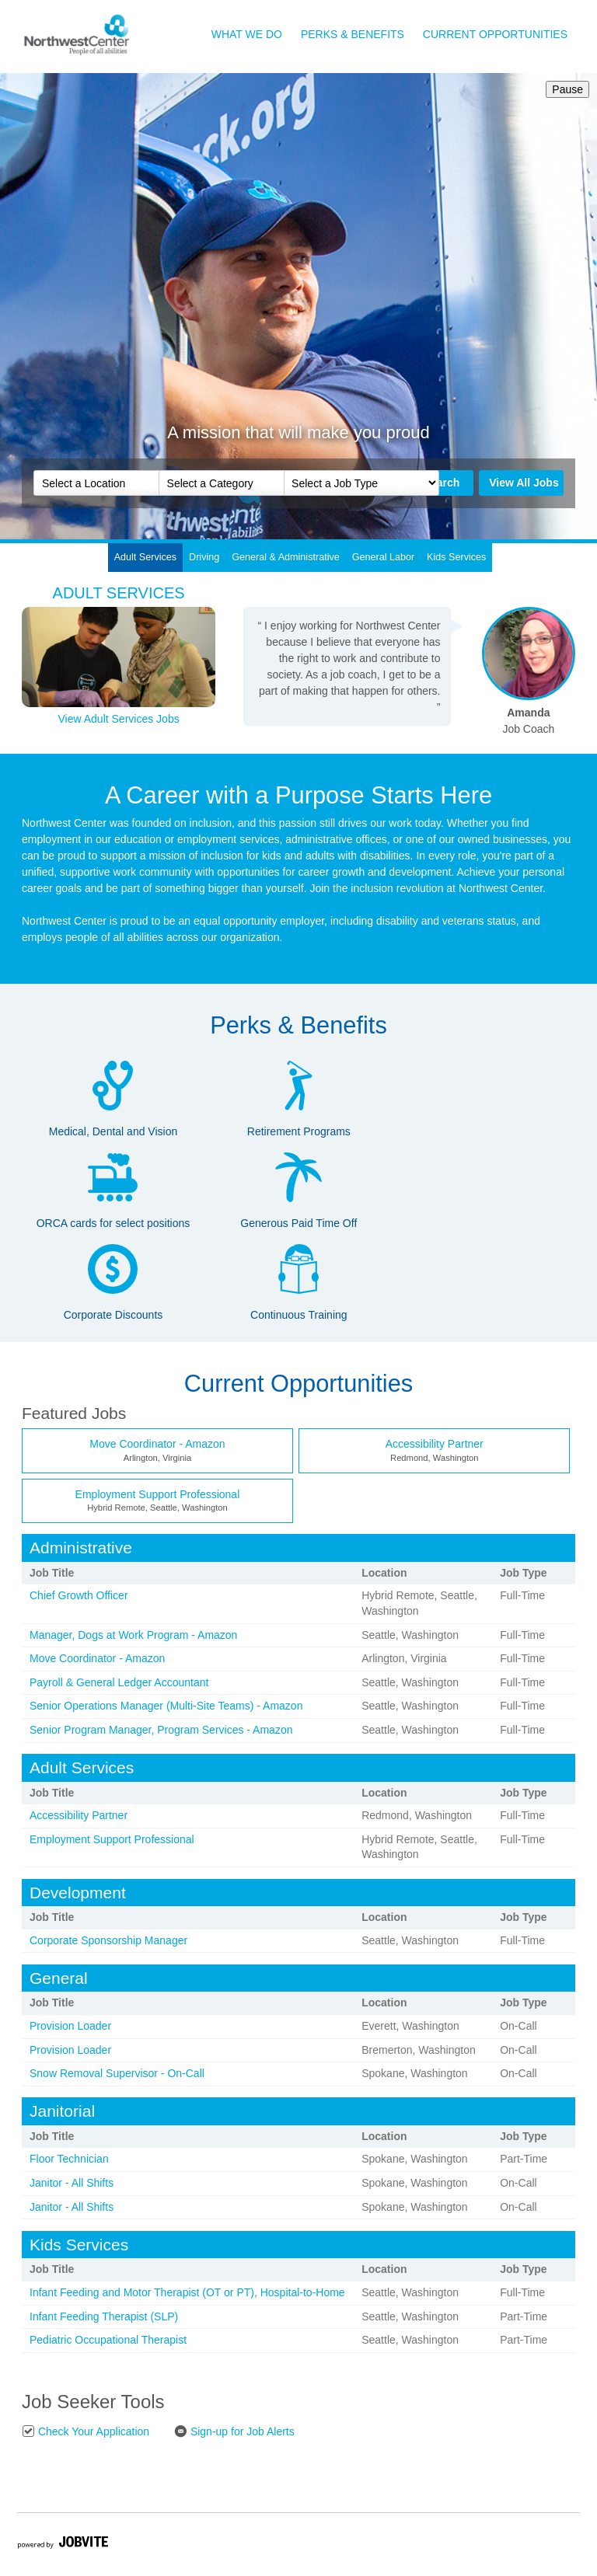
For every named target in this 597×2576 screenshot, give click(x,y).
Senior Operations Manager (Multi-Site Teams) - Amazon (166, 1705)
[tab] (145, 558)
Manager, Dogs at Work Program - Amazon (133, 1635)
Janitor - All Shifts (71, 2183)
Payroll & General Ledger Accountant (119, 1682)
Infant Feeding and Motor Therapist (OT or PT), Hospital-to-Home (187, 2292)
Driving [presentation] (204, 557)
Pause (564, 89)
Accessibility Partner (435, 1444)
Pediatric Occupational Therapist (108, 2340)
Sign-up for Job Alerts (234, 2431)
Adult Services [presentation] (145, 557)
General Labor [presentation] (383, 557)
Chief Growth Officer (79, 1595)
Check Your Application (85, 2431)
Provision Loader (70, 2026)
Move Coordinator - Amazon (157, 1444)
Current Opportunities (495, 34)
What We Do (246, 34)
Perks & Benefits (352, 34)
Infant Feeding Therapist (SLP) (104, 2316)
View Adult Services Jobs (119, 719)
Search (442, 482)
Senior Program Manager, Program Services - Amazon (161, 1730)
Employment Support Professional (157, 1494)
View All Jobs (523, 482)
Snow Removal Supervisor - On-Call (117, 2073)
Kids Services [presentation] (456, 557)
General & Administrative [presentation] (286, 557)
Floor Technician (69, 2158)
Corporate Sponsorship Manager (108, 1940)
